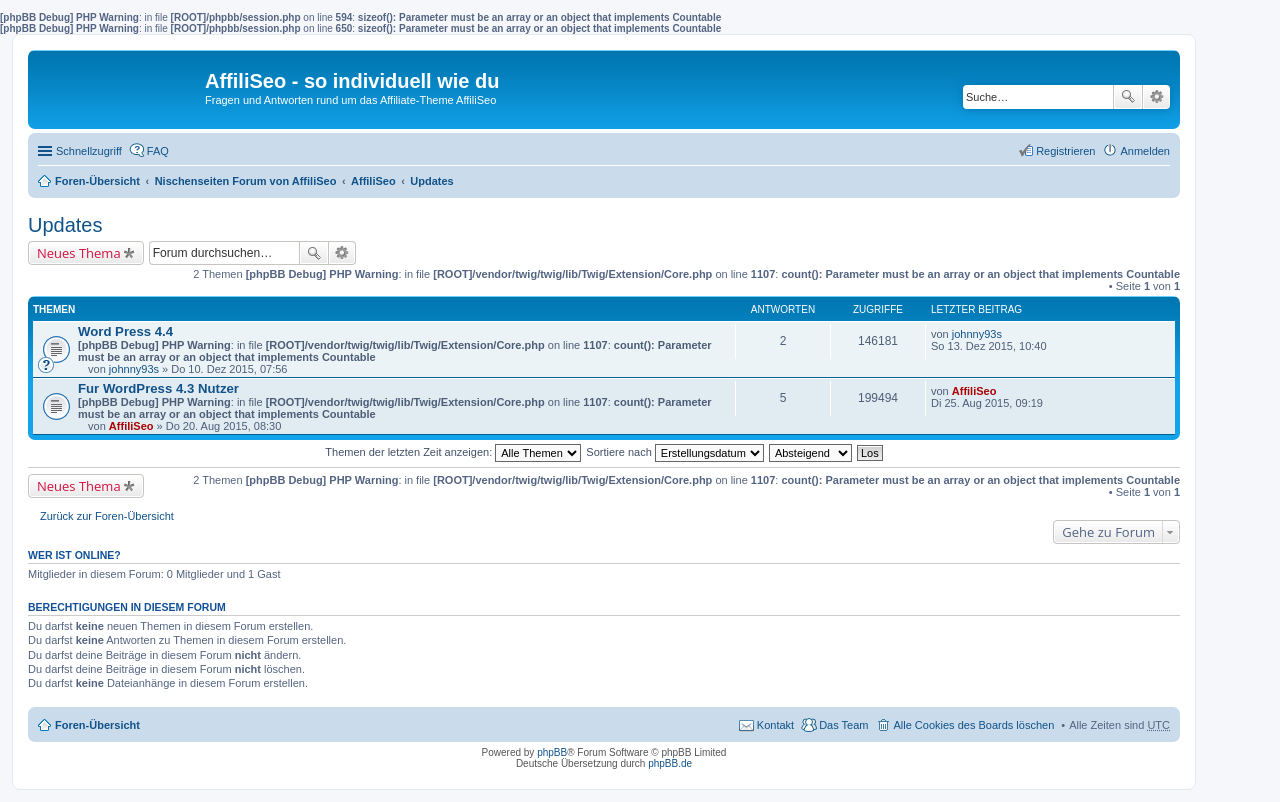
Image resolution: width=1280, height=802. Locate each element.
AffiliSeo (373, 181)
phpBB (552, 752)
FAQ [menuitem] (158, 151)
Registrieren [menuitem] (1065, 151)
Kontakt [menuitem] (775, 725)
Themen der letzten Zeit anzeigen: (453, 452)
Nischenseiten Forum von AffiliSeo (246, 181)
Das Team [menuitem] (843, 725)
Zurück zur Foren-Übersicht (107, 516)
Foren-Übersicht (97, 181)
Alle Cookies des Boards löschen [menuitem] (973, 725)
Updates (431, 181)
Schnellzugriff (89, 151)
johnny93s (134, 369)
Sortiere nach (674, 452)
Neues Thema (79, 253)
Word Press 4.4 (125, 331)
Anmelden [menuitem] (1145, 151)
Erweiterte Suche (1156, 97)
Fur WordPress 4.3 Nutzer (158, 388)
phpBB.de (670, 763)
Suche (1128, 97)
